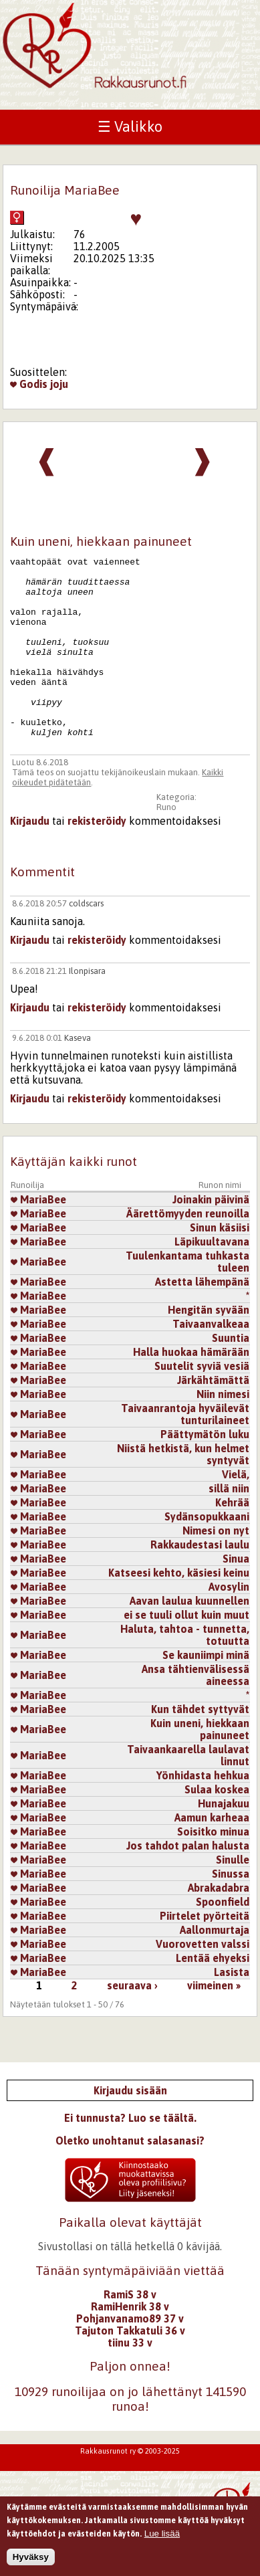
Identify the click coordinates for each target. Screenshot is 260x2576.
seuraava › (132, 2021)
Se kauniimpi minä (205, 1691)
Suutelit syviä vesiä (201, 1402)
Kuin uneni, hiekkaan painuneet (199, 1765)
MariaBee (38, 1235)
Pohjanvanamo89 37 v (130, 2355)
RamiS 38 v (130, 2330)
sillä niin (229, 1524)
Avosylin (229, 1623)
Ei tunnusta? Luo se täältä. (130, 2154)
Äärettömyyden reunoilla (187, 1250)
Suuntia (230, 1374)
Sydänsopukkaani (206, 1553)
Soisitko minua (213, 1868)
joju (59, 384)
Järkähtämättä (213, 1416)
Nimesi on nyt (215, 1567)
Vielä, (235, 1510)
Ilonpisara (87, 1007)
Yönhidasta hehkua (202, 1811)
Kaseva (77, 1074)
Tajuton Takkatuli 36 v (130, 2367)
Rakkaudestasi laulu (199, 1581)
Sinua (236, 1595)
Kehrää (232, 1538)
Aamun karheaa (211, 1854)
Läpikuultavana (211, 1278)
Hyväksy (31, 2564)
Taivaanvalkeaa (210, 1360)
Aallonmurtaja (214, 1966)
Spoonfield (222, 1938)
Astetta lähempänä (202, 1318)
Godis (28, 384)
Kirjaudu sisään (130, 2126)
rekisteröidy (97, 857)
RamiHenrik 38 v (130, 2343)
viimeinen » (214, 2021)
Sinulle (232, 1896)
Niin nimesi (223, 1430)
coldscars (86, 939)
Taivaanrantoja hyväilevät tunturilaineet (185, 1450)
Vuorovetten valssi (202, 1980)
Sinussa (230, 1910)
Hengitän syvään (208, 1346)
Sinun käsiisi (219, 1264)
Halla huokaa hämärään (191, 1388)
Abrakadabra (218, 1924)
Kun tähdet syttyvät (200, 1745)
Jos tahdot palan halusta (187, 1882)
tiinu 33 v (130, 2379)
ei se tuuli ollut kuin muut (186, 1651)
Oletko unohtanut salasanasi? (130, 2177)
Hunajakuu (223, 1840)
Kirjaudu (29, 857)
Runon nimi (220, 1221)
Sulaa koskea (216, 1825)
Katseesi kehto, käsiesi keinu (178, 1609)
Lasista (231, 2008)
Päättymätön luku (204, 1470)
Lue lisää (162, 2540)
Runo (166, 843)
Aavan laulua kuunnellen (189, 1637)
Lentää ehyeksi (212, 1994)
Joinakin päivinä (210, 1235)
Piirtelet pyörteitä (204, 1952)
